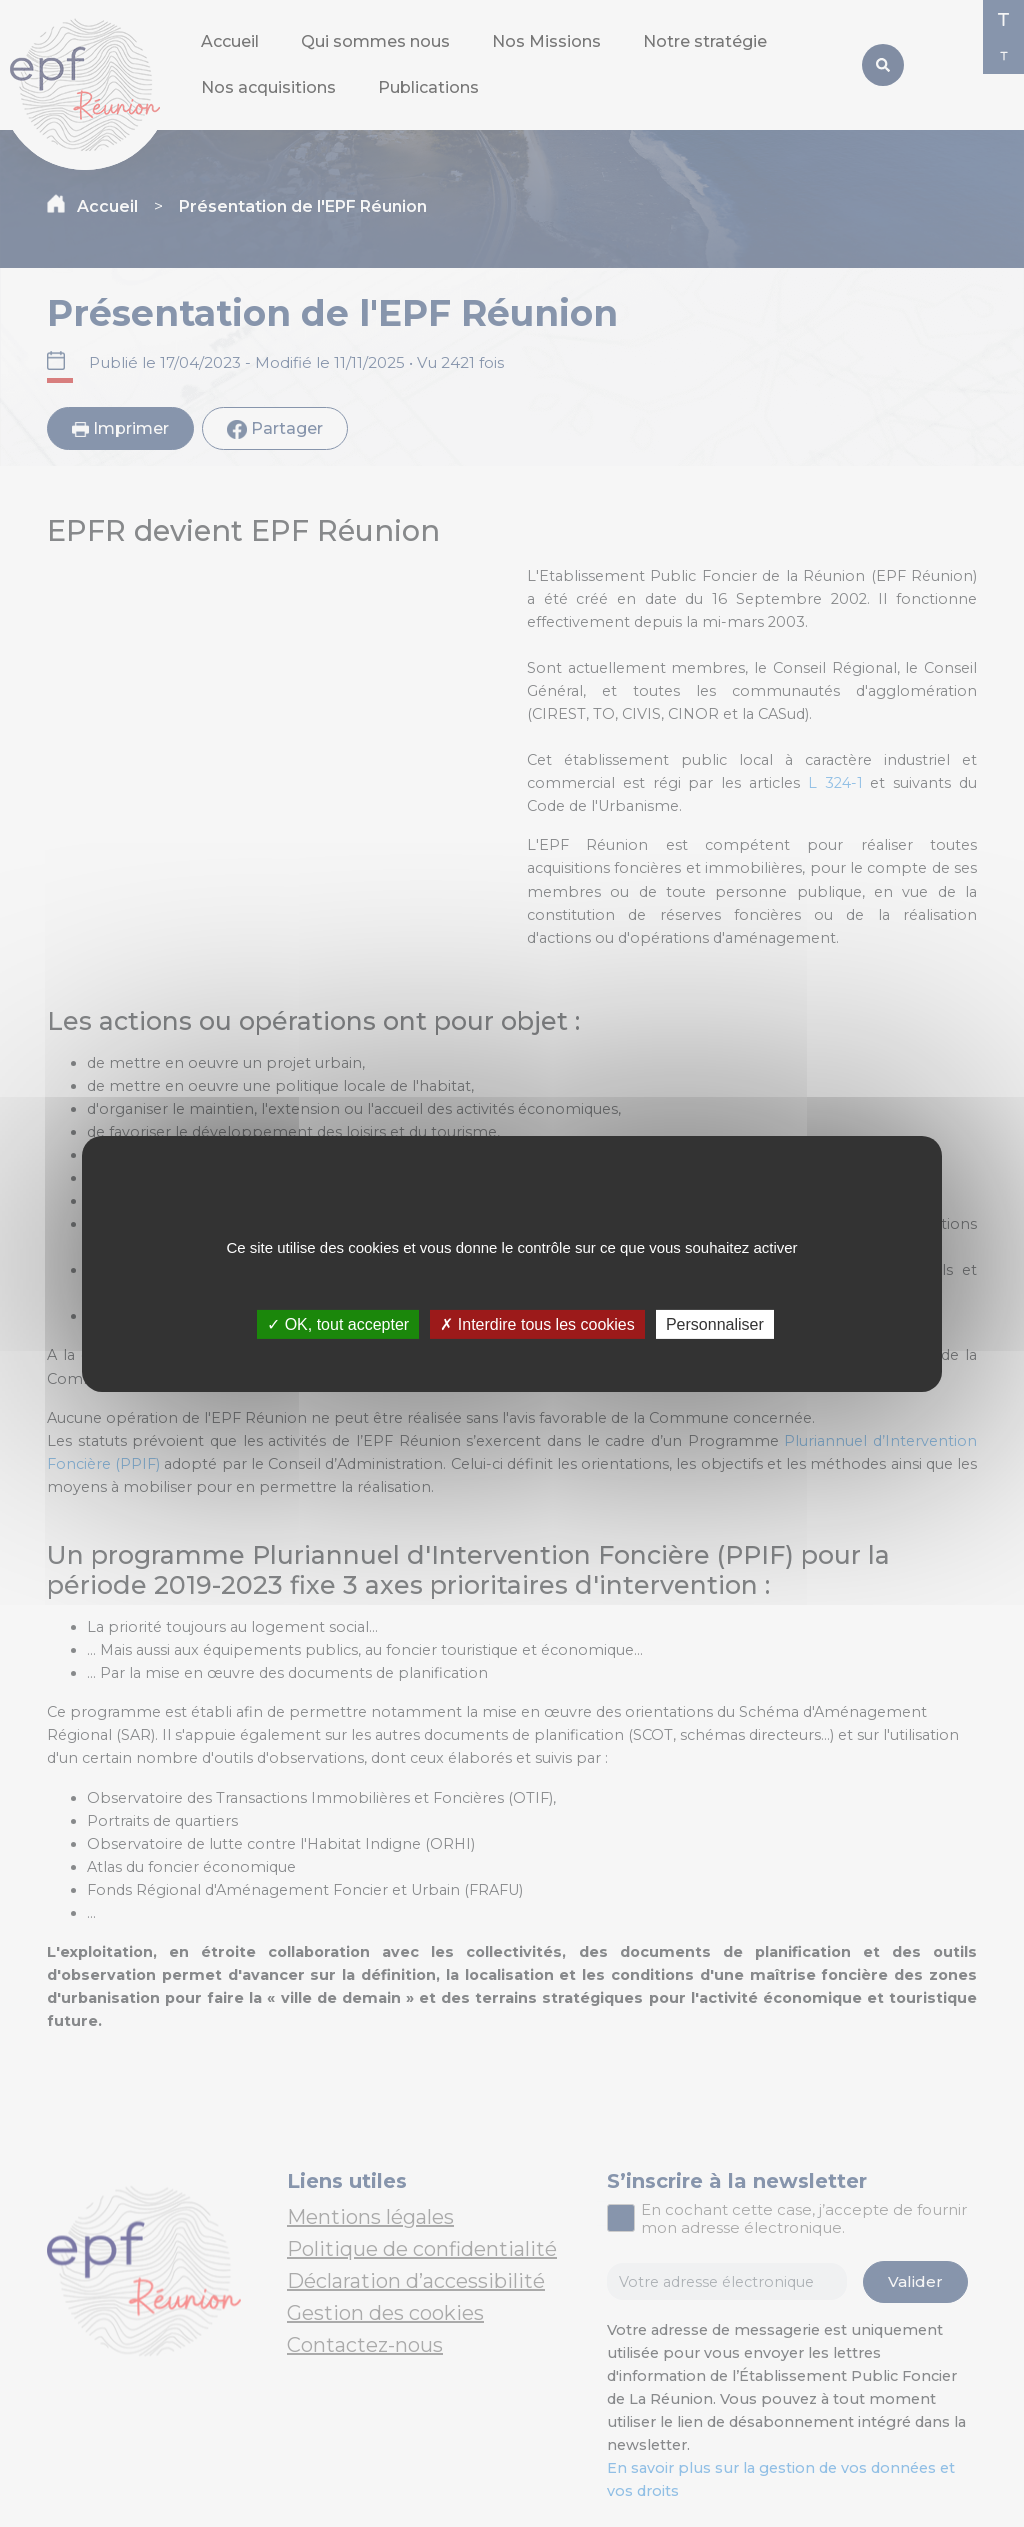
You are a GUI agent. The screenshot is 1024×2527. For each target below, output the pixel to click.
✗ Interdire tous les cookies (537, 1323)
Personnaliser (715, 1323)
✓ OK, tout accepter (338, 1323)
